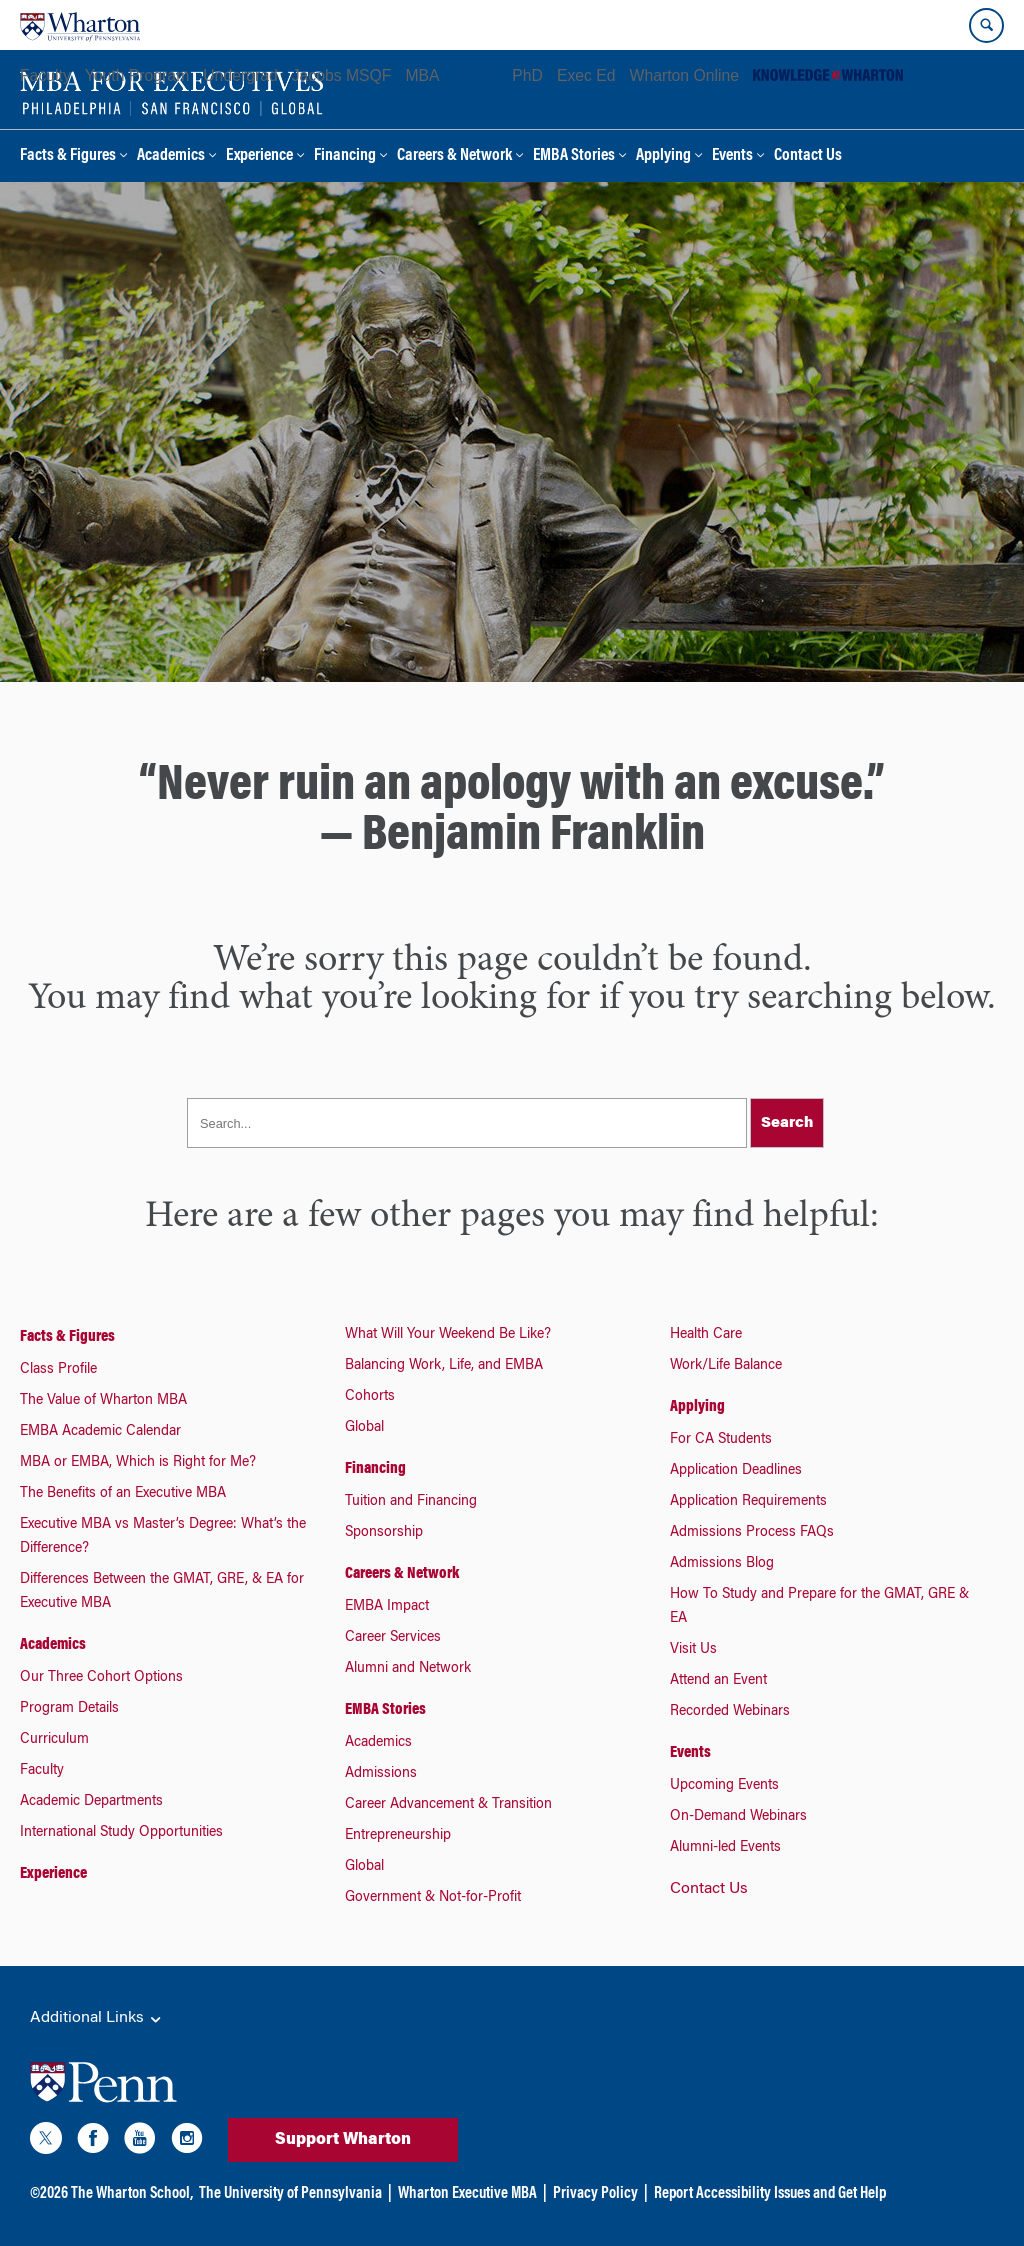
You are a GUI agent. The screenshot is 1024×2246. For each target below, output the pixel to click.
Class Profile (58, 1370)
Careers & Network (454, 156)
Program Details (69, 1709)
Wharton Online (684, 75)
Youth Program (137, 75)
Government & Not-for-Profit (433, 1898)
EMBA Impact (387, 1607)
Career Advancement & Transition (448, 1805)
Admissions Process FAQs (752, 1533)
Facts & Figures (68, 156)
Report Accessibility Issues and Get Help (770, 2194)
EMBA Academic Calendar (100, 1432)
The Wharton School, (132, 2194)
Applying (663, 156)
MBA (422, 75)
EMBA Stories (574, 156)
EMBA (476, 75)
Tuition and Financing (411, 1502)
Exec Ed (586, 75)
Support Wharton (343, 2140)
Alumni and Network (408, 1669)
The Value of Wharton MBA (103, 1401)
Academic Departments (91, 1802)
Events (732, 156)
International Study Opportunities (121, 1833)
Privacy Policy (595, 2194)
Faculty (45, 75)
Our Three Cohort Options (101, 1678)
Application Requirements (748, 1502)
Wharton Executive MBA (467, 2194)
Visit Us (693, 1650)
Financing (345, 156)
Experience (259, 156)
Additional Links (97, 2019)
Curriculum (54, 1740)
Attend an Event (718, 1681)
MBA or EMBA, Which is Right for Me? (138, 1463)
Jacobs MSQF (342, 75)
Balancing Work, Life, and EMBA (444, 1366)
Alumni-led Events (725, 1848)
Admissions (381, 1774)
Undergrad (240, 75)
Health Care (706, 1335)
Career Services (393, 1638)
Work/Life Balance (726, 1366)
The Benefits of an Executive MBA (123, 1494)
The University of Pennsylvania (290, 2194)
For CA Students (721, 1440)
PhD (527, 75)
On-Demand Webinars (738, 1817)
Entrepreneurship (398, 1836)
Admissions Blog (722, 1564)
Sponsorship (384, 1533)
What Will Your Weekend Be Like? (448, 1335)
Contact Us (808, 156)
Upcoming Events (724, 1786)
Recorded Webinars (730, 1712)
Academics (171, 156)
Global (364, 1428)
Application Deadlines (736, 1471)
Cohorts (370, 1397)
